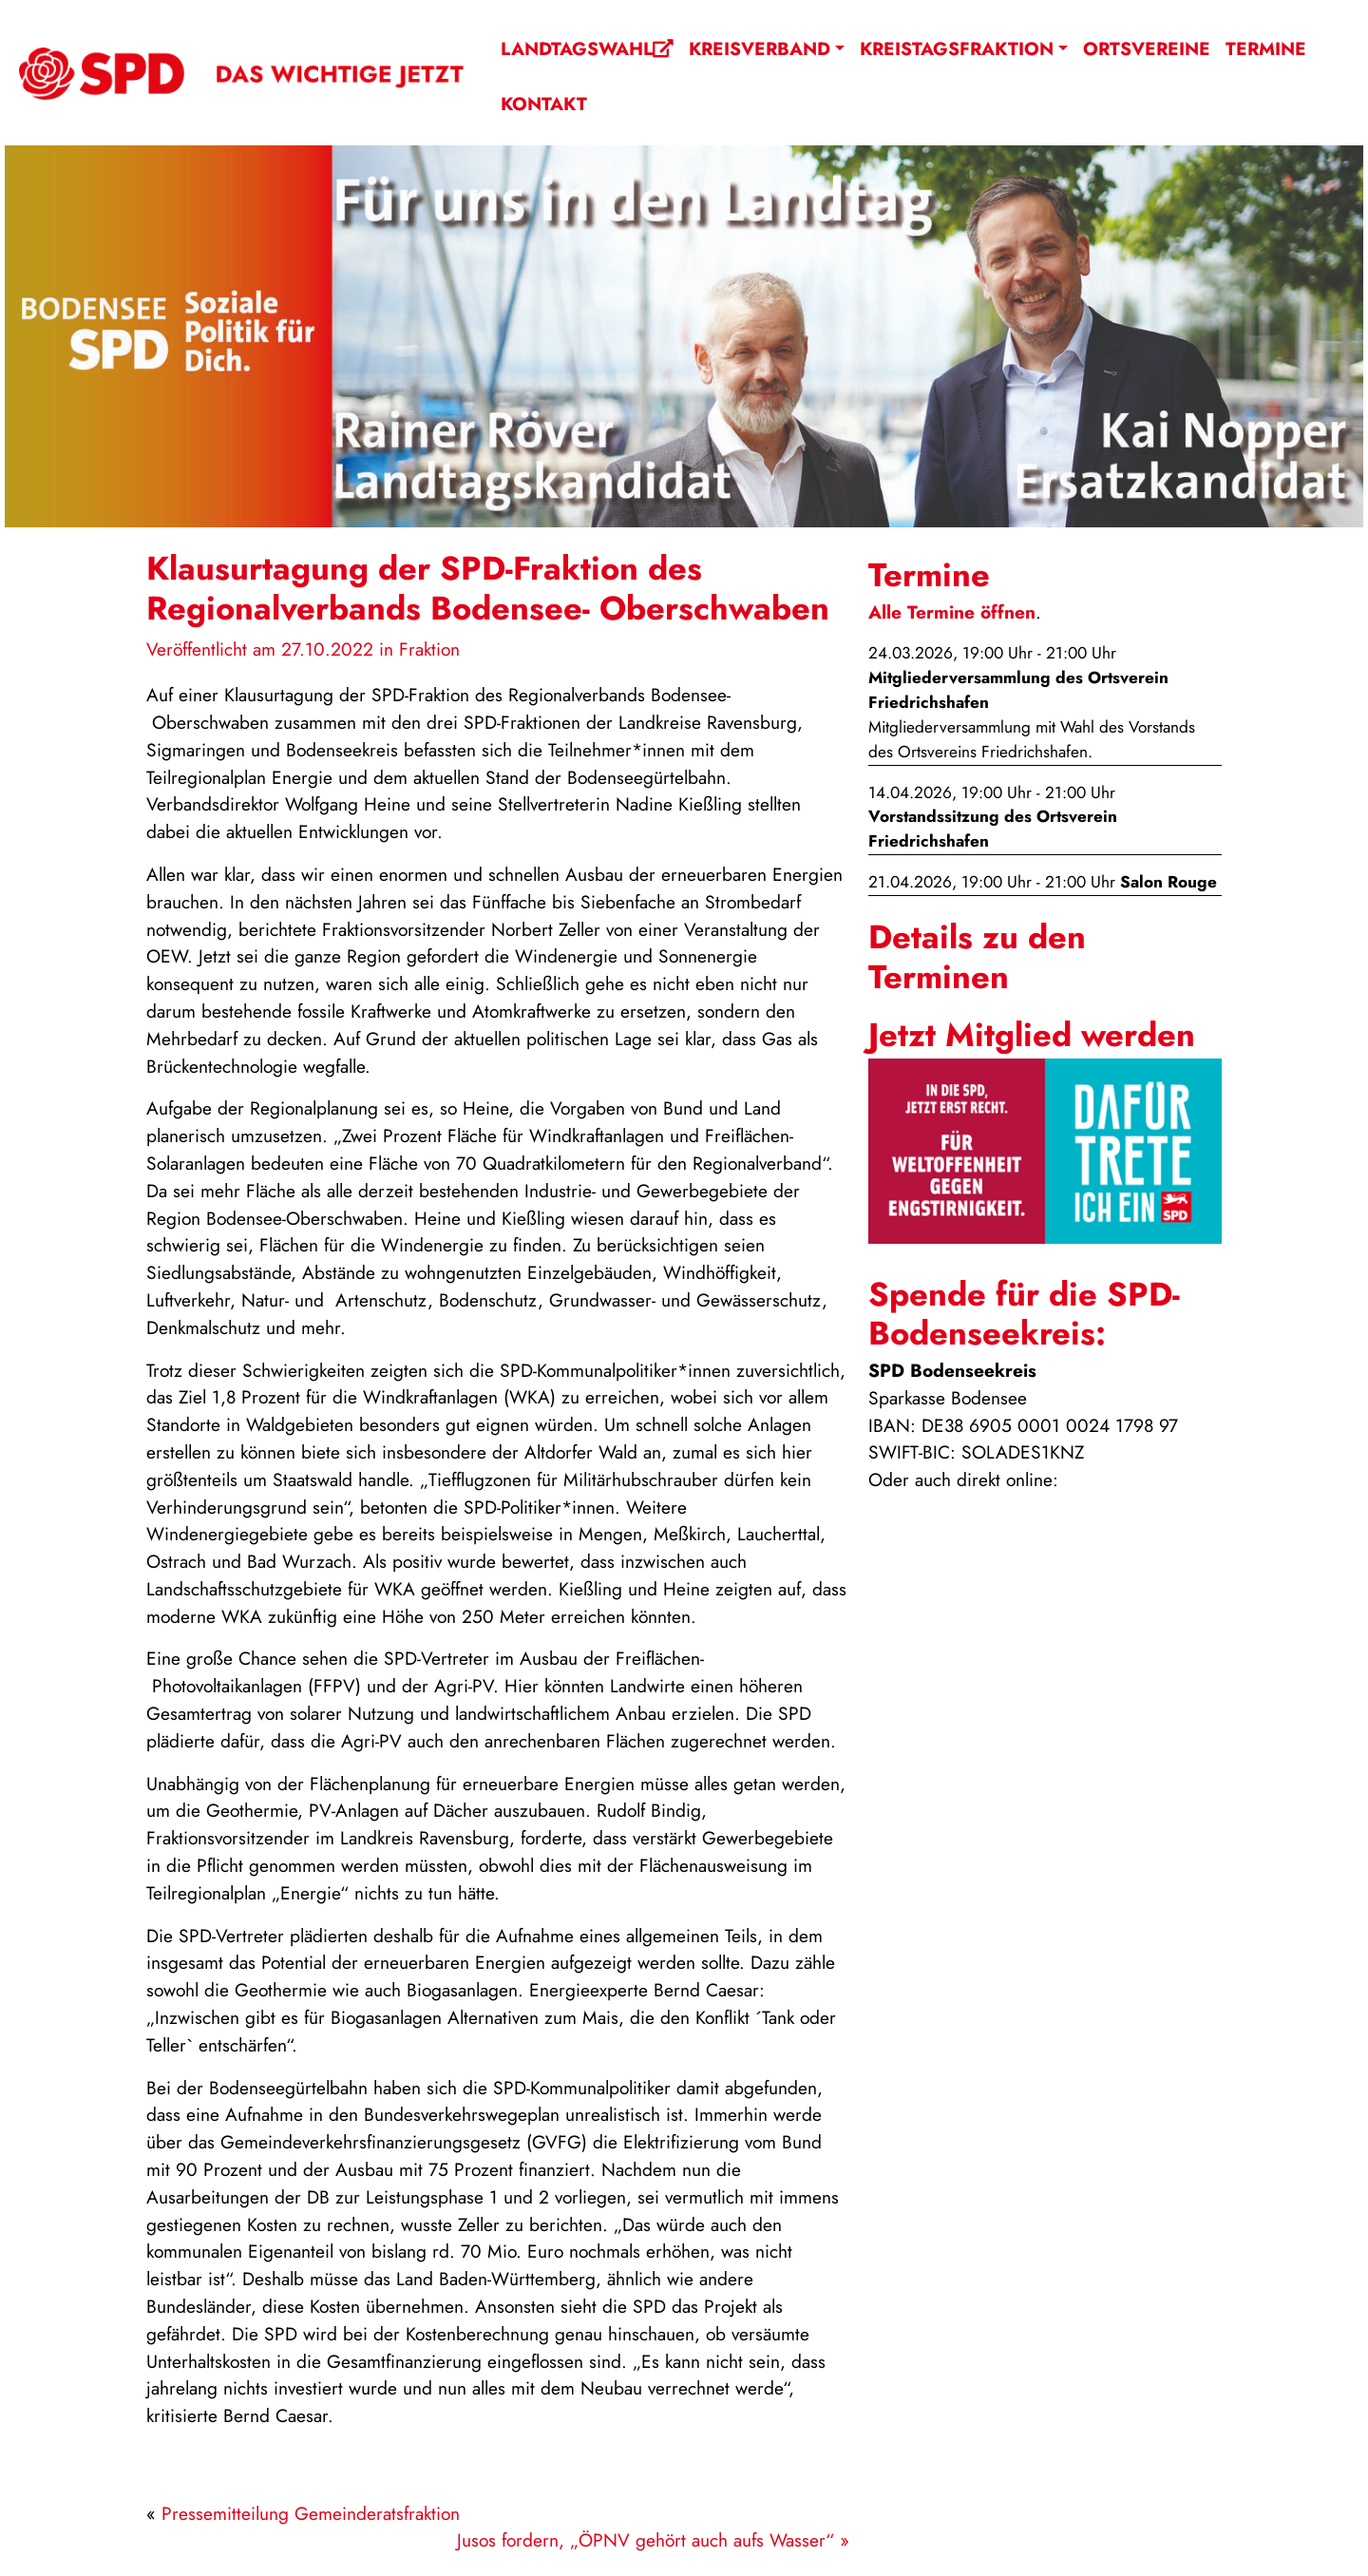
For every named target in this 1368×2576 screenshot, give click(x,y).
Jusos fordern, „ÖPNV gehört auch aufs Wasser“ (645, 2540)
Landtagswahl (587, 48)
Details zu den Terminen (977, 956)
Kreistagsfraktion (957, 48)
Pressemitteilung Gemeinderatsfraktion (311, 2513)
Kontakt (544, 103)
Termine (1266, 48)
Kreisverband (759, 48)
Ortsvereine (1146, 48)
